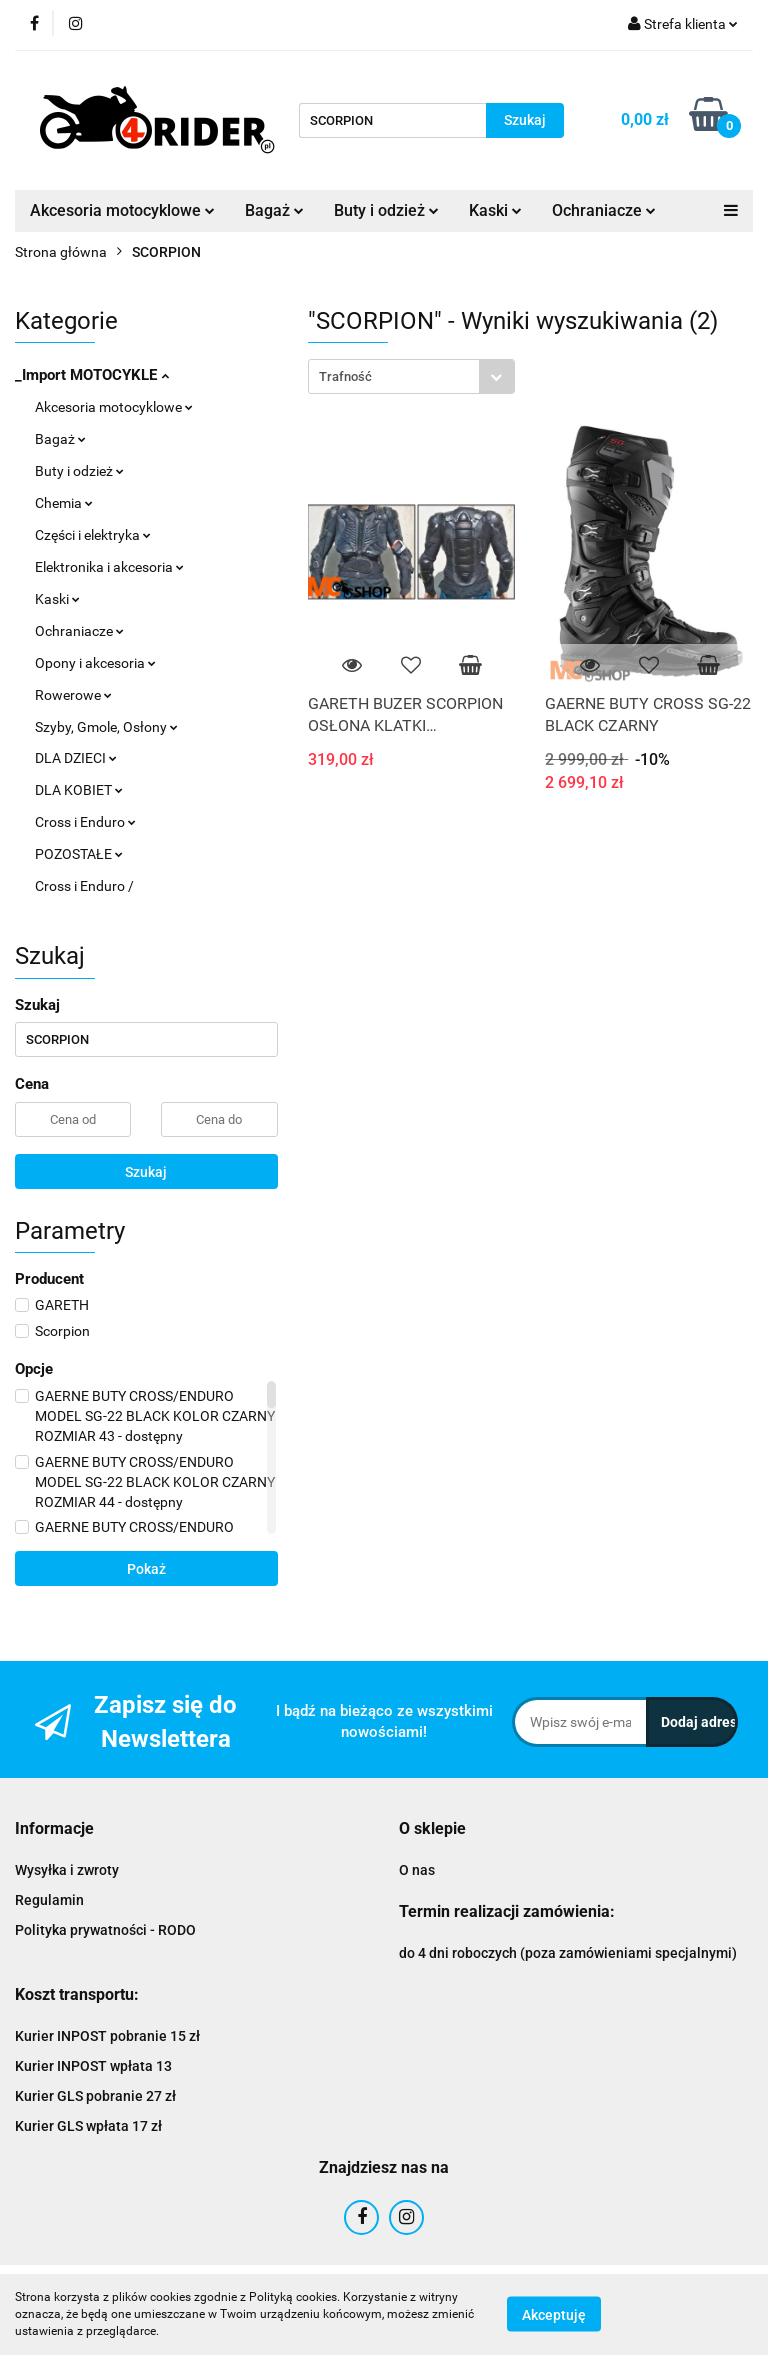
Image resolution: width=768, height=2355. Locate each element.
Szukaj (146, 1172)
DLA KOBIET (79, 790)
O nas (417, 1870)
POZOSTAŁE (79, 854)
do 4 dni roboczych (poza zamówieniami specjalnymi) (568, 1953)
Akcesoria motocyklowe (122, 210)
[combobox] (411, 376)
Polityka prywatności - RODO (105, 1930)
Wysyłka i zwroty (67, 1870)
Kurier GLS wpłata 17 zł (88, 2126)
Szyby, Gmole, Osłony (106, 727)
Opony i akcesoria (95, 663)
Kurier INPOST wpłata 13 (93, 2066)
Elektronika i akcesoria (109, 567)
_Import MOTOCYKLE (92, 375)
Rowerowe (73, 695)
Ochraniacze (604, 210)
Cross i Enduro (85, 822)
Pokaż (146, 1569)
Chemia (64, 503)
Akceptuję (554, 2315)
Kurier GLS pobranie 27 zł (95, 2096)
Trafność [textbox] (345, 376)
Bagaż (274, 210)
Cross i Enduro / (84, 886)
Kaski (495, 210)
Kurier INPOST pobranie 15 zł (107, 2036)
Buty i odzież (386, 210)
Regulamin (49, 1900)
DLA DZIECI (76, 758)
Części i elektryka (93, 535)
